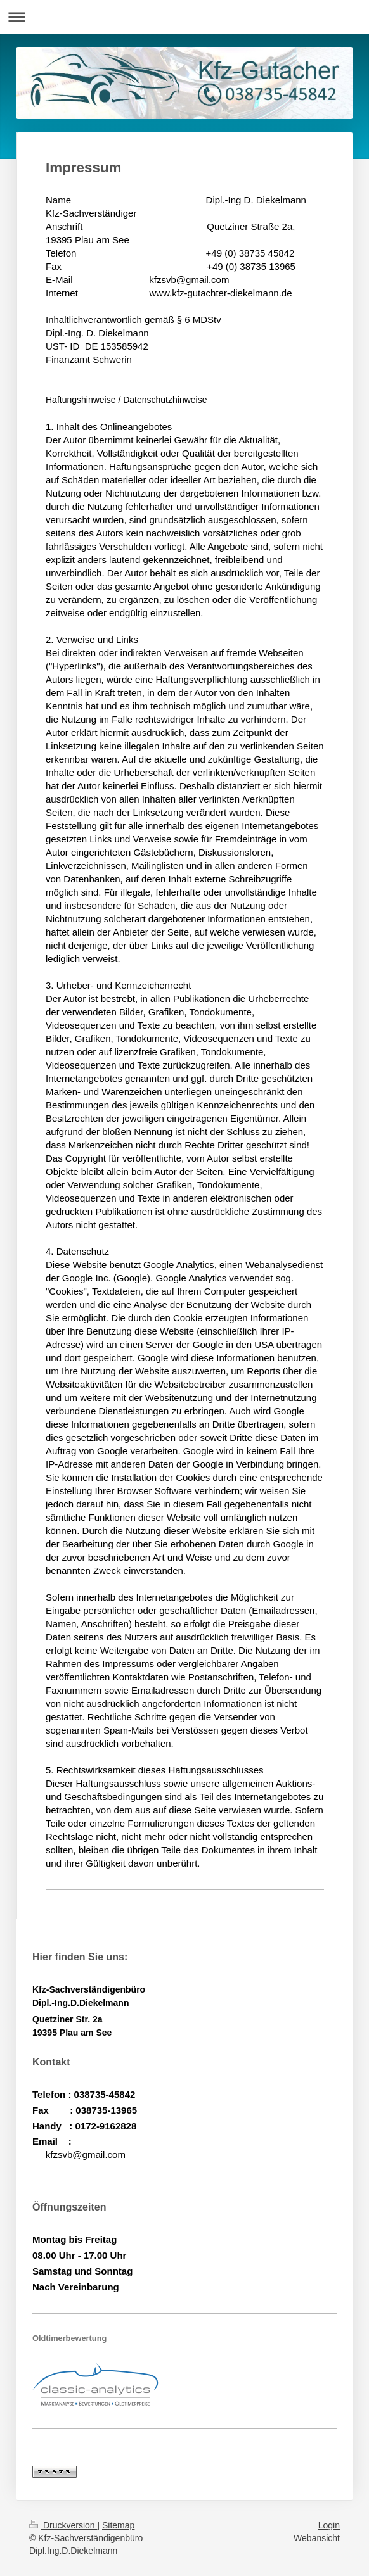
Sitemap (118, 2525)
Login (329, 2525)
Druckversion (63, 2525)
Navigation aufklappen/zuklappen (184, 16)
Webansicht (317, 2538)
